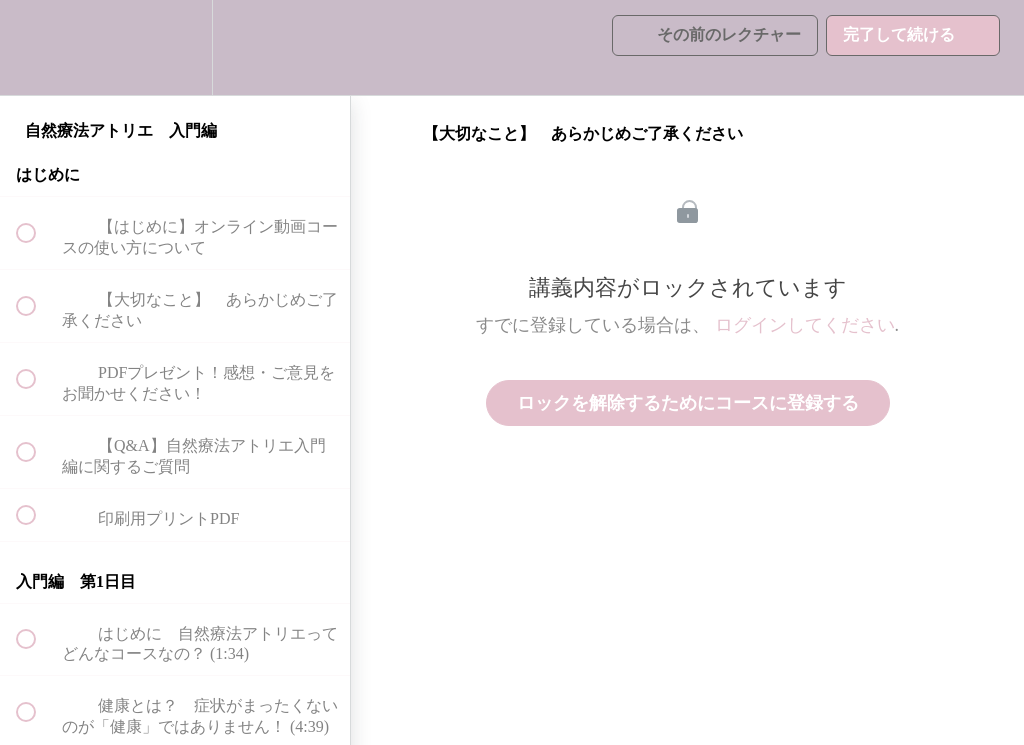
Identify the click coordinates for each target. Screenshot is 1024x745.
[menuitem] (175, 47)
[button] (37, 47)
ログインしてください (805, 325)
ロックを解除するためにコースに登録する (688, 403)
